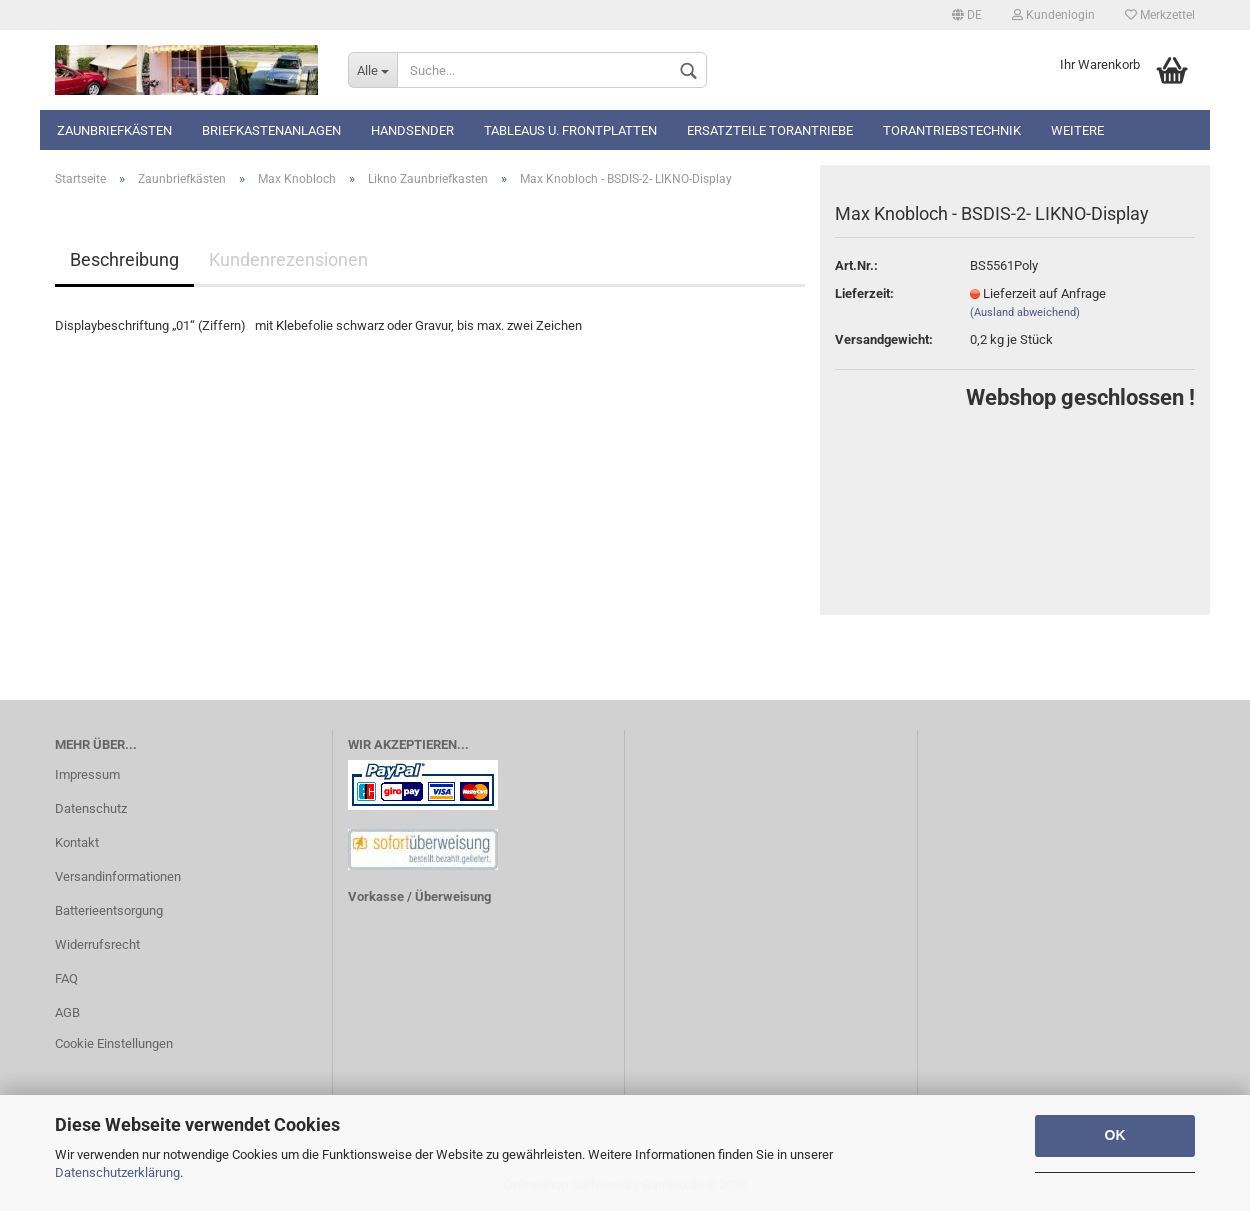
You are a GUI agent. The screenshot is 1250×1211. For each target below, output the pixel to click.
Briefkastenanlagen (271, 130)
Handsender (412, 130)
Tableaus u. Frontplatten (570, 130)
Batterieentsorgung (109, 910)
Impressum (87, 774)
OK (1115, 1135)
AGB (67, 1012)
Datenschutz (91, 808)
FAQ (66, 978)
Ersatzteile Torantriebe (770, 130)
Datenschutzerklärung (117, 1172)
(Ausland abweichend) (1025, 312)
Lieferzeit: (864, 293)
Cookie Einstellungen (114, 1043)
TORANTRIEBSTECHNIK (952, 130)
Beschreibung (124, 259)
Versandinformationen (118, 876)
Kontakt (77, 842)
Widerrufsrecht (97, 944)
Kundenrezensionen (288, 259)
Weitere (1077, 130)
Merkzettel (1160, 15)
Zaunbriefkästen (114, 130)
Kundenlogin (1053, 15)
